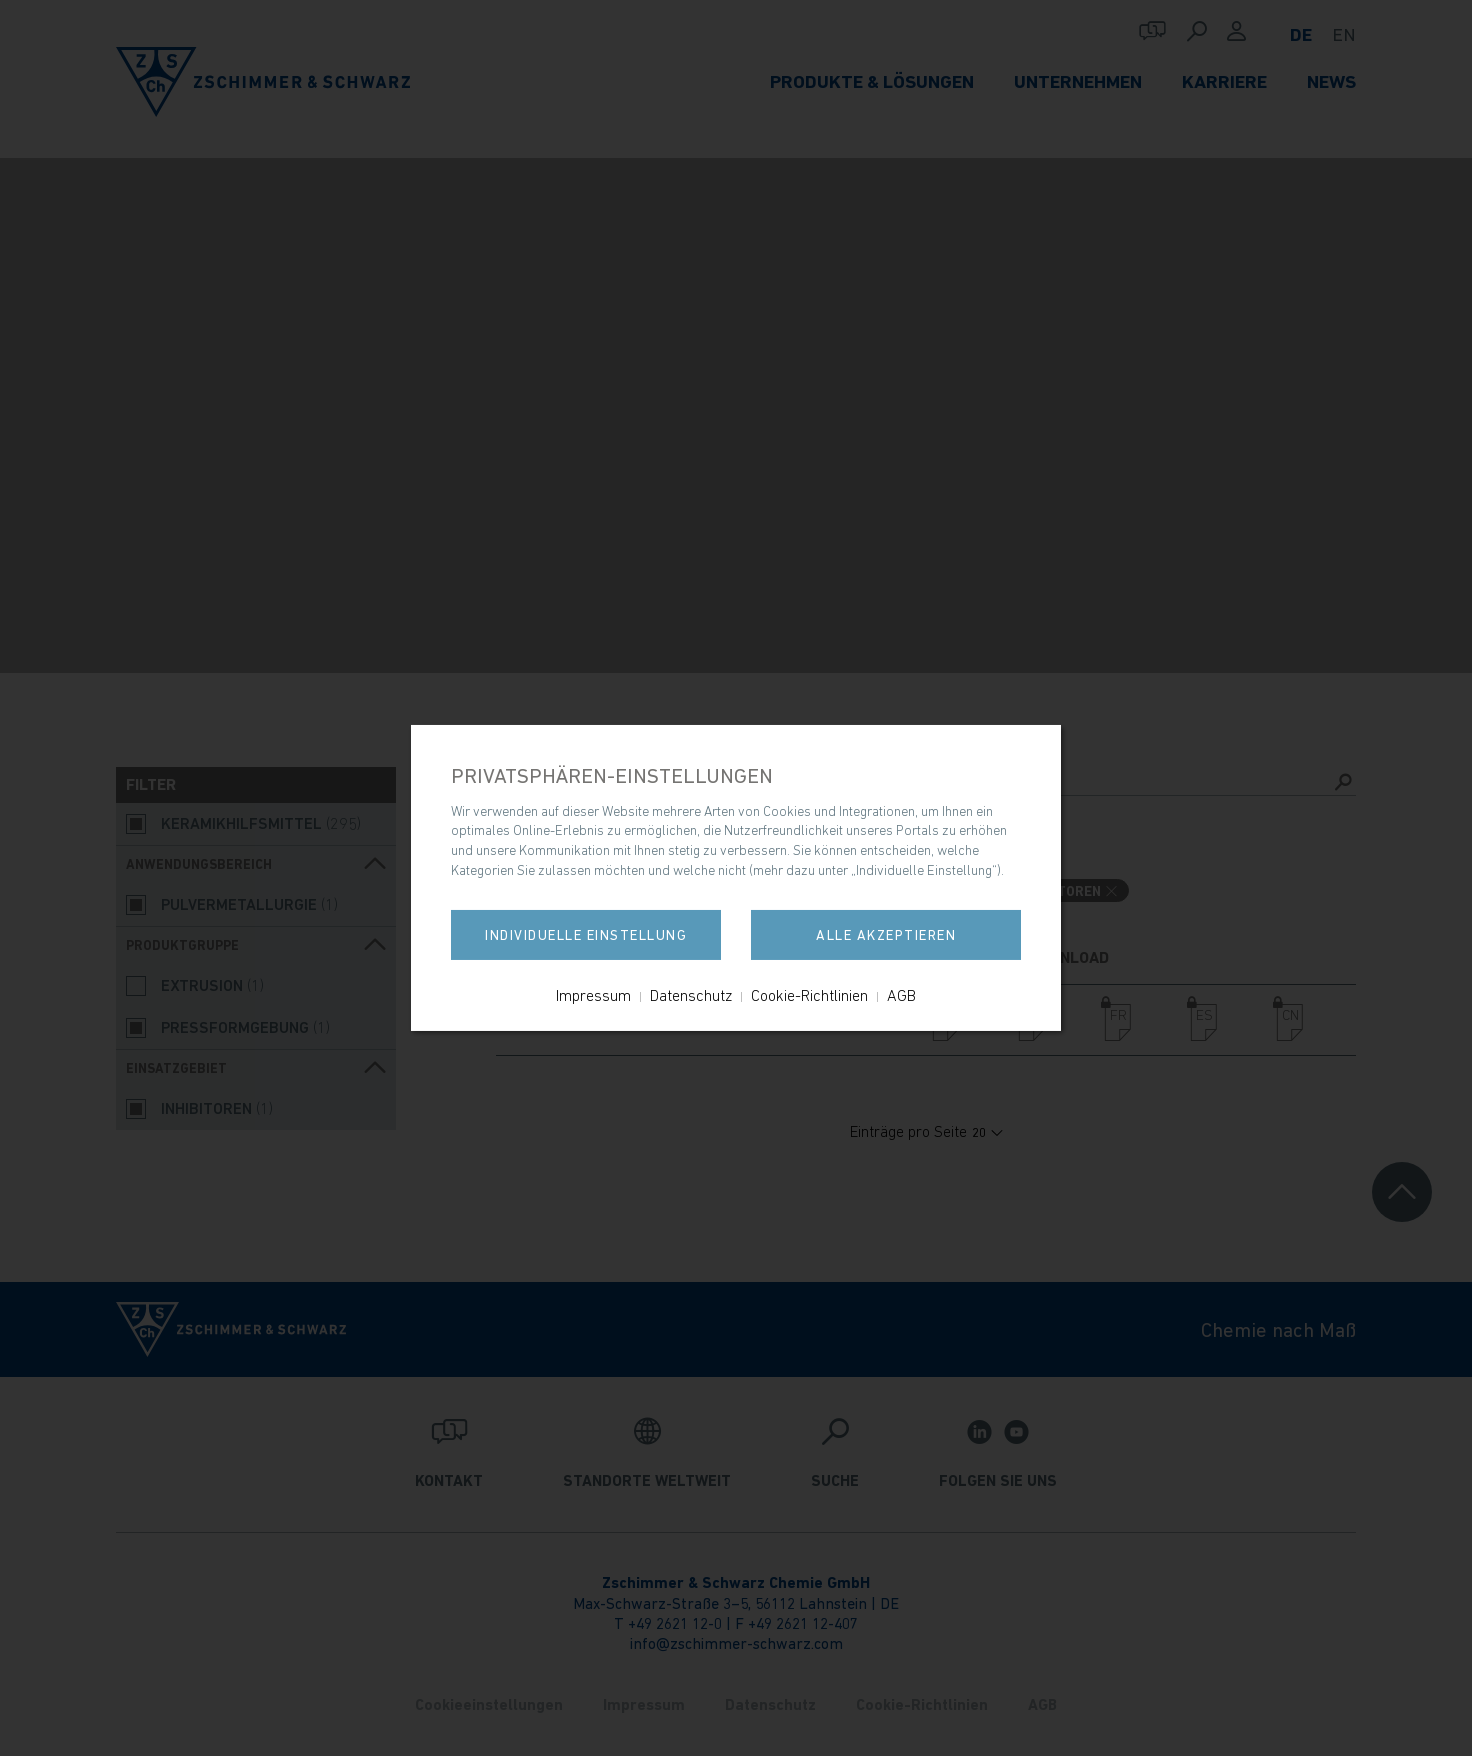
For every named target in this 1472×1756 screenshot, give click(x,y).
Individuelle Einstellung (586, 935)
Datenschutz (691, 995)
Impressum (593, 995)
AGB (901, 995)
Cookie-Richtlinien (809, 995)
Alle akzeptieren (886, 935)
